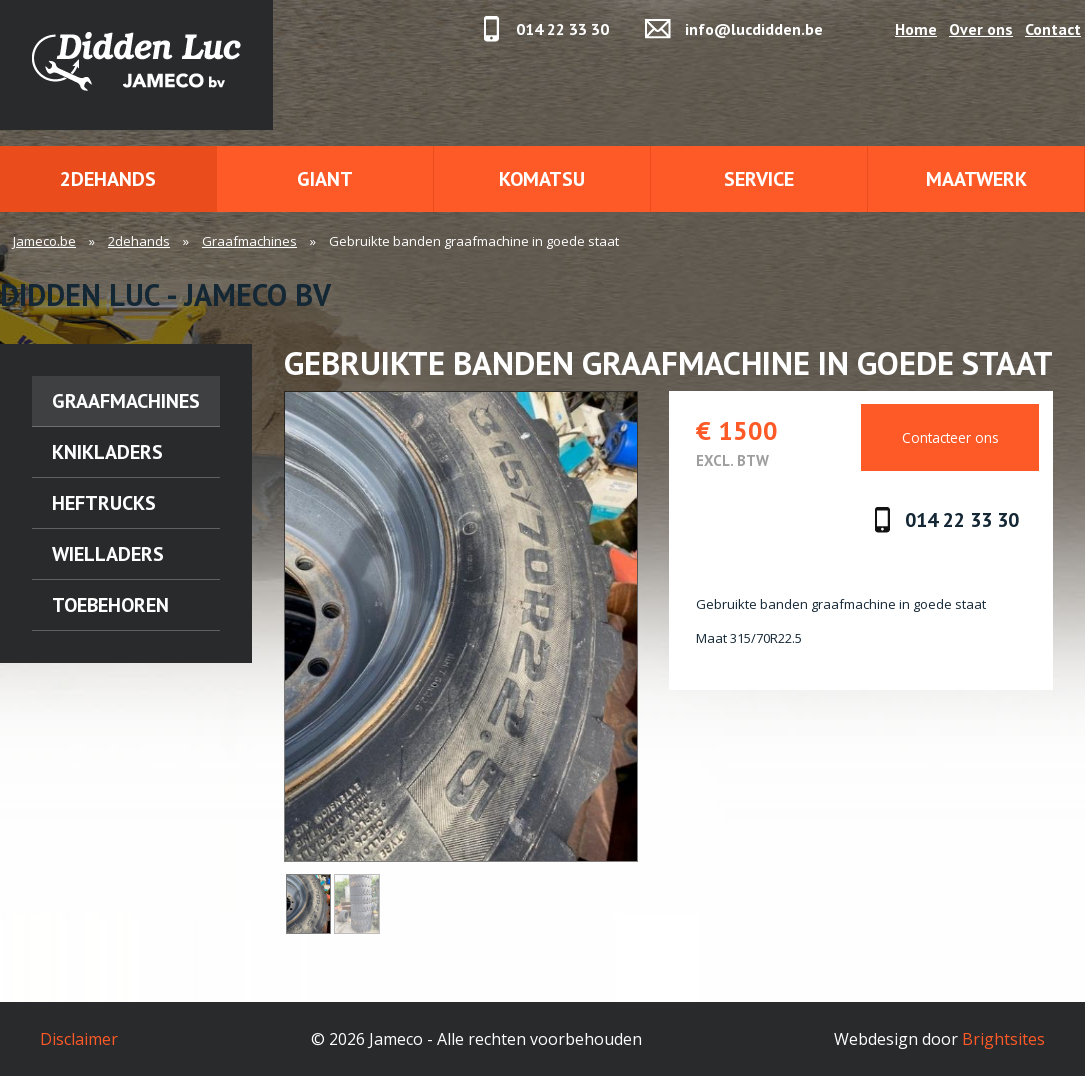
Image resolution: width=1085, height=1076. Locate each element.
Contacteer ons (950, 437)
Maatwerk (976, 179)
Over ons (981, 29)
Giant (325, 179)
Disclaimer (79, 1039)
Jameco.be (44, 241)
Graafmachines (249, 241)
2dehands (108, 179)
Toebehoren (110, 605)
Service (759, 179)
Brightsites (1003, 1039)
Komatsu (542, 179)
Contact (1053, 29)
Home (916, 29)
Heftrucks (104, 503)
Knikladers (107, 452)
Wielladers (108, 554)
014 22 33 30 (562, 29)
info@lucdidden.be (754, 29)
